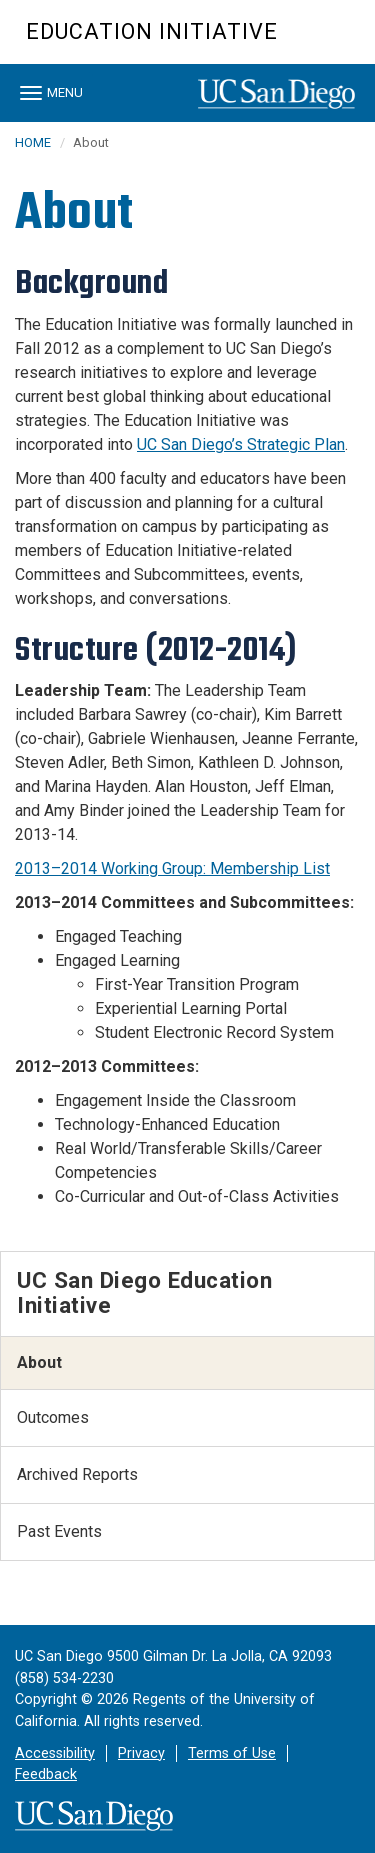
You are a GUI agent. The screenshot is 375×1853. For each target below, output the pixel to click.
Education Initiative (152, 31)
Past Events (59, 1531)
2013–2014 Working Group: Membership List (172, 868)
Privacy (141, 1753)
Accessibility (55, 1753)
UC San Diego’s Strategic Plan (241, 444)
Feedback (46, 1774)
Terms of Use (232, 1753)
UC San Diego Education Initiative (144, 1292)
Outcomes (53, 1417)
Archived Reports (77, 1474)
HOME (33, 142)
